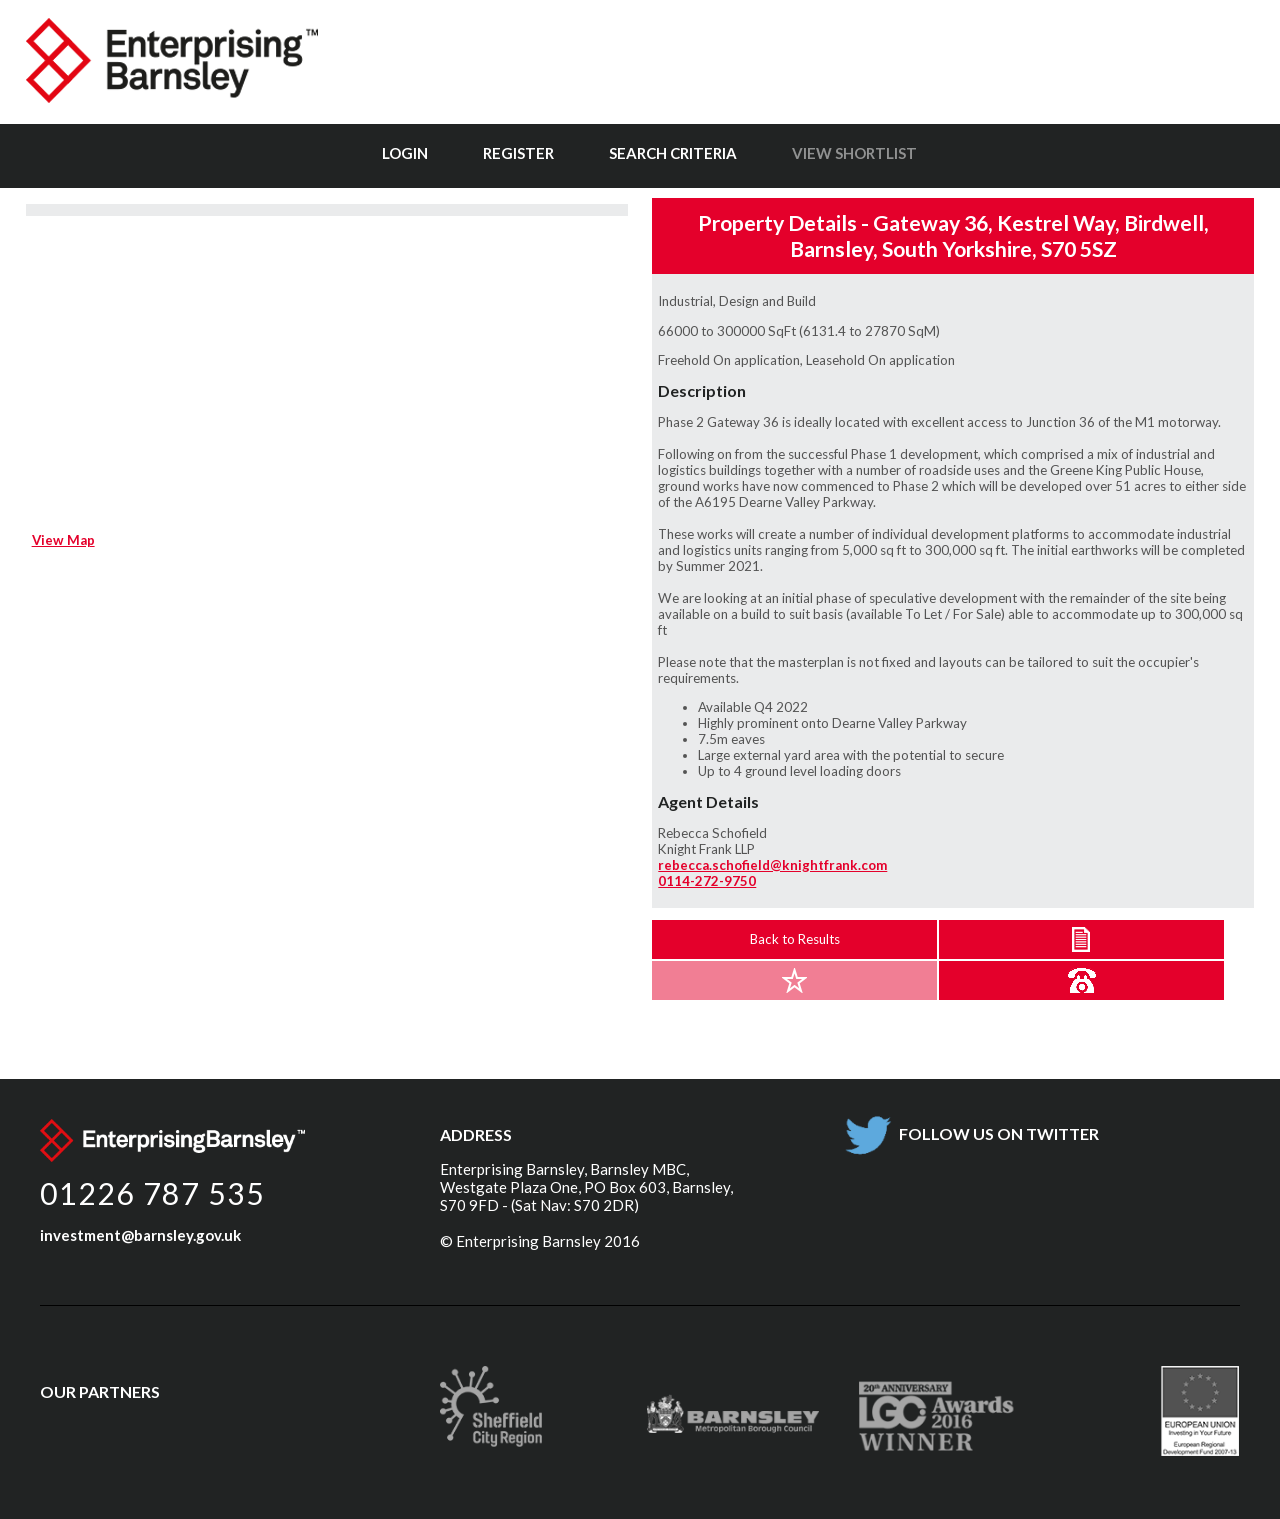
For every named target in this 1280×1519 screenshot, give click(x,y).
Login (405, 153)
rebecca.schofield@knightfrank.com (772, 865)
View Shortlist (854, 153)
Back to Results (795, 939)
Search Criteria (673, 153)
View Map (63, 540)
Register (518, 153)
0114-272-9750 (707, 881)
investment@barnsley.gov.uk (140, 1235)
